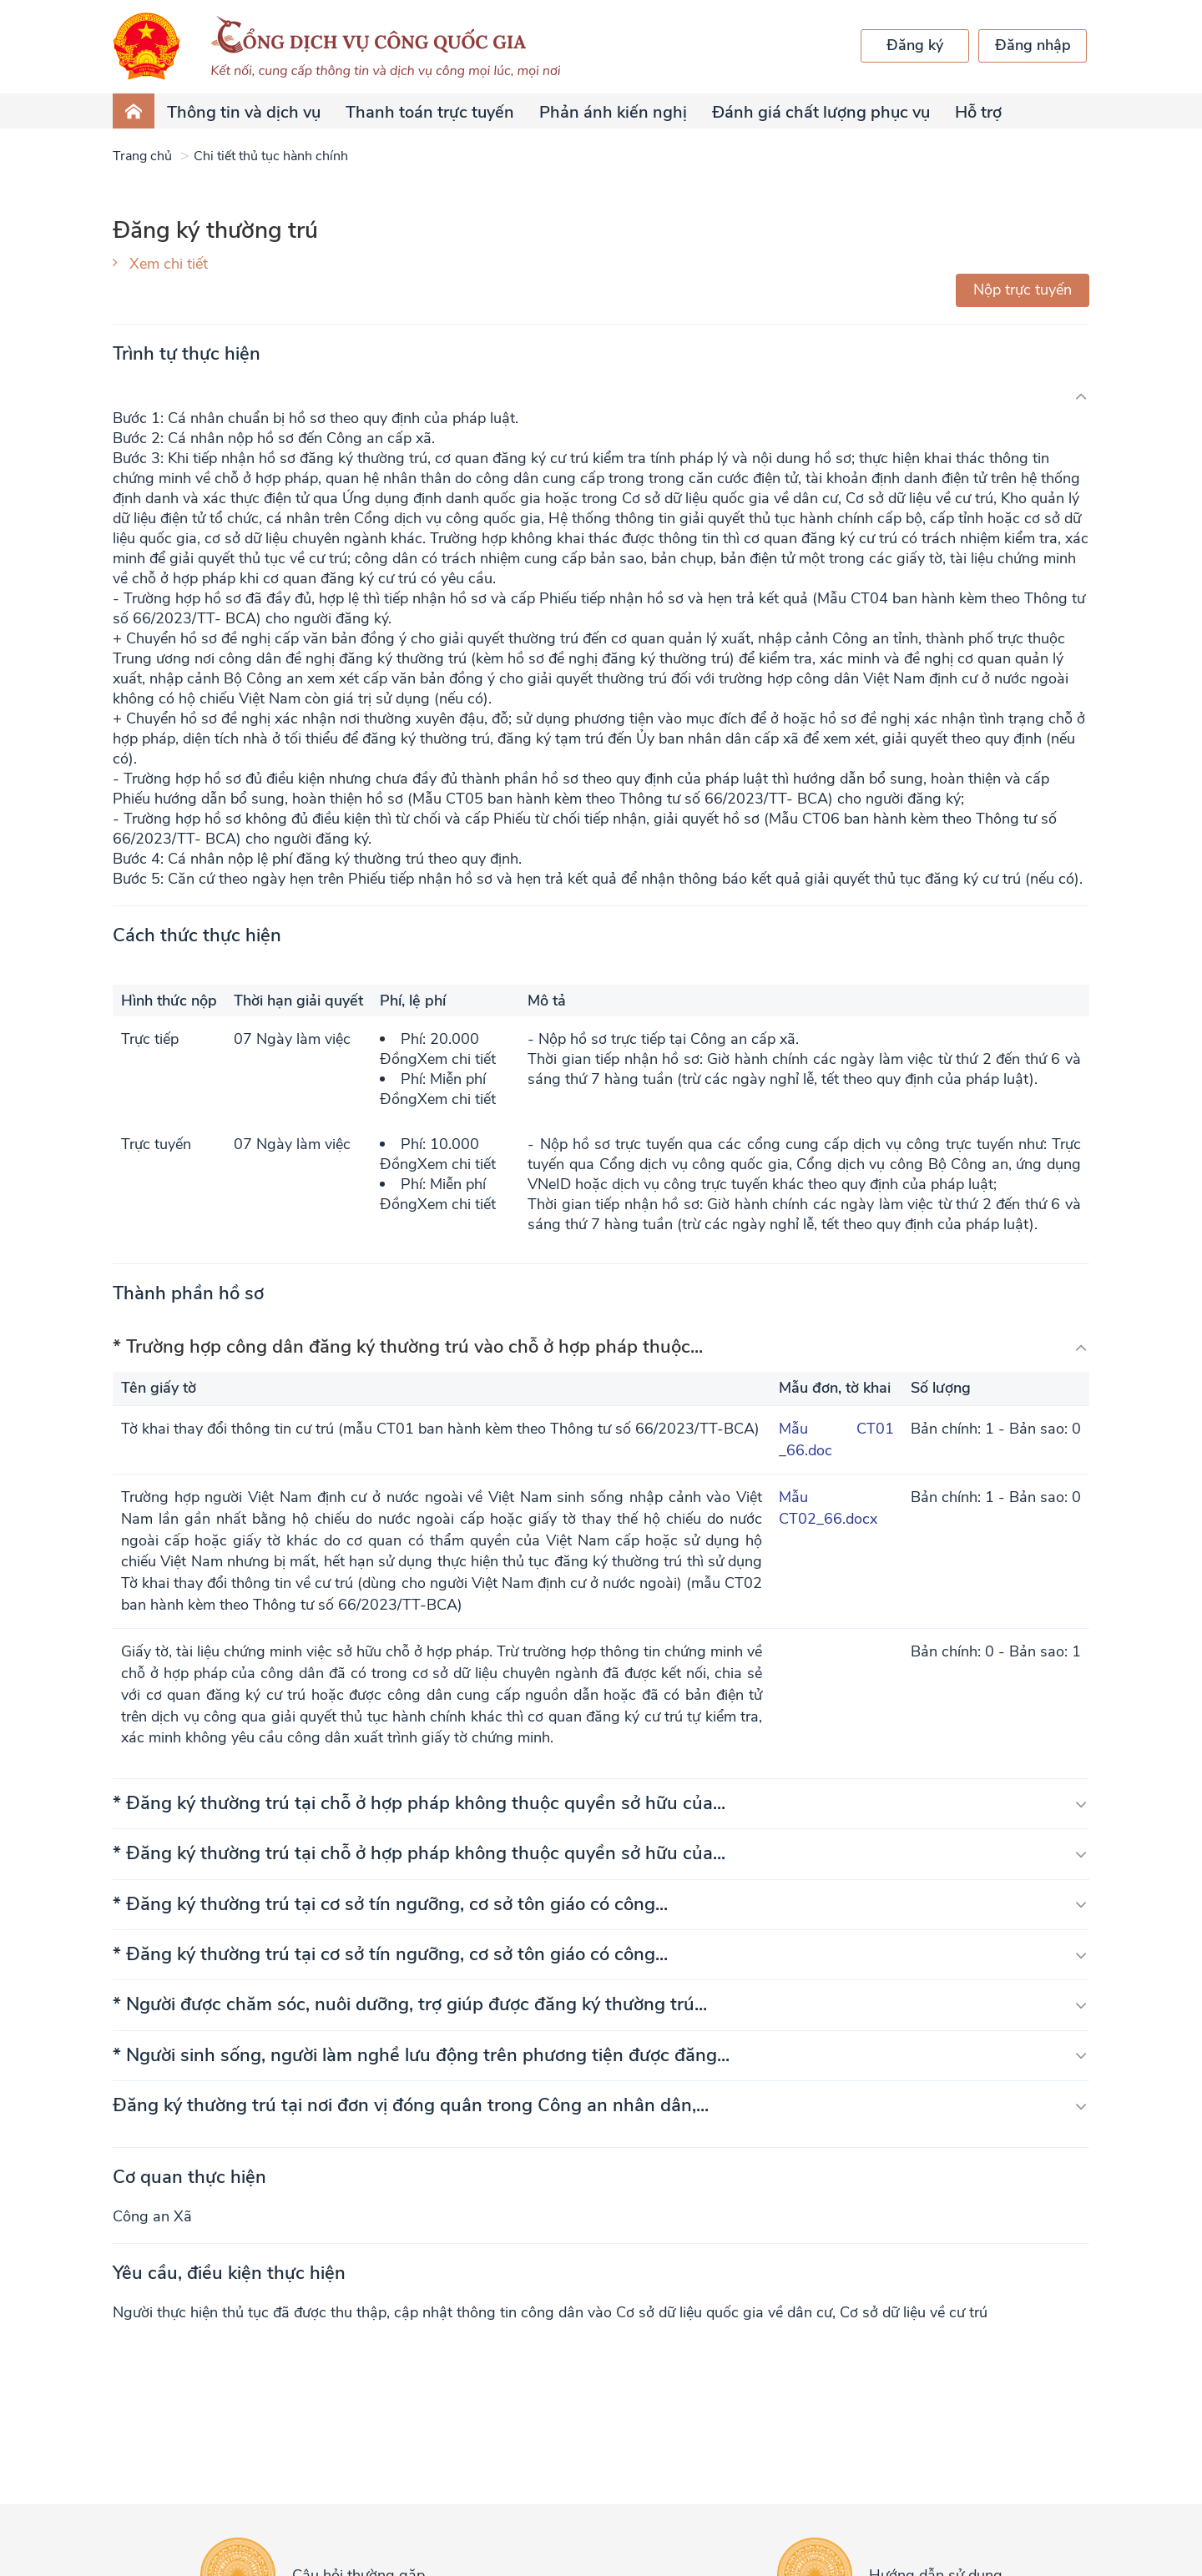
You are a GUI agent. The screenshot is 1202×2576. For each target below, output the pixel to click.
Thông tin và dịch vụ (244, 112)
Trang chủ (142, 156)
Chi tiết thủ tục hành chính (271, 156)
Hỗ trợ (978, 112)
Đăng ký (914, 45)
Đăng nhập (1033, 45)
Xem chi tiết (168, 264)
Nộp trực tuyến (1022, 290)
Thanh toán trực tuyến (430, 112)
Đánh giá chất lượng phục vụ (821, 112)
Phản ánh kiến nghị (613, 112)
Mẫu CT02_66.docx (828, 1508)
